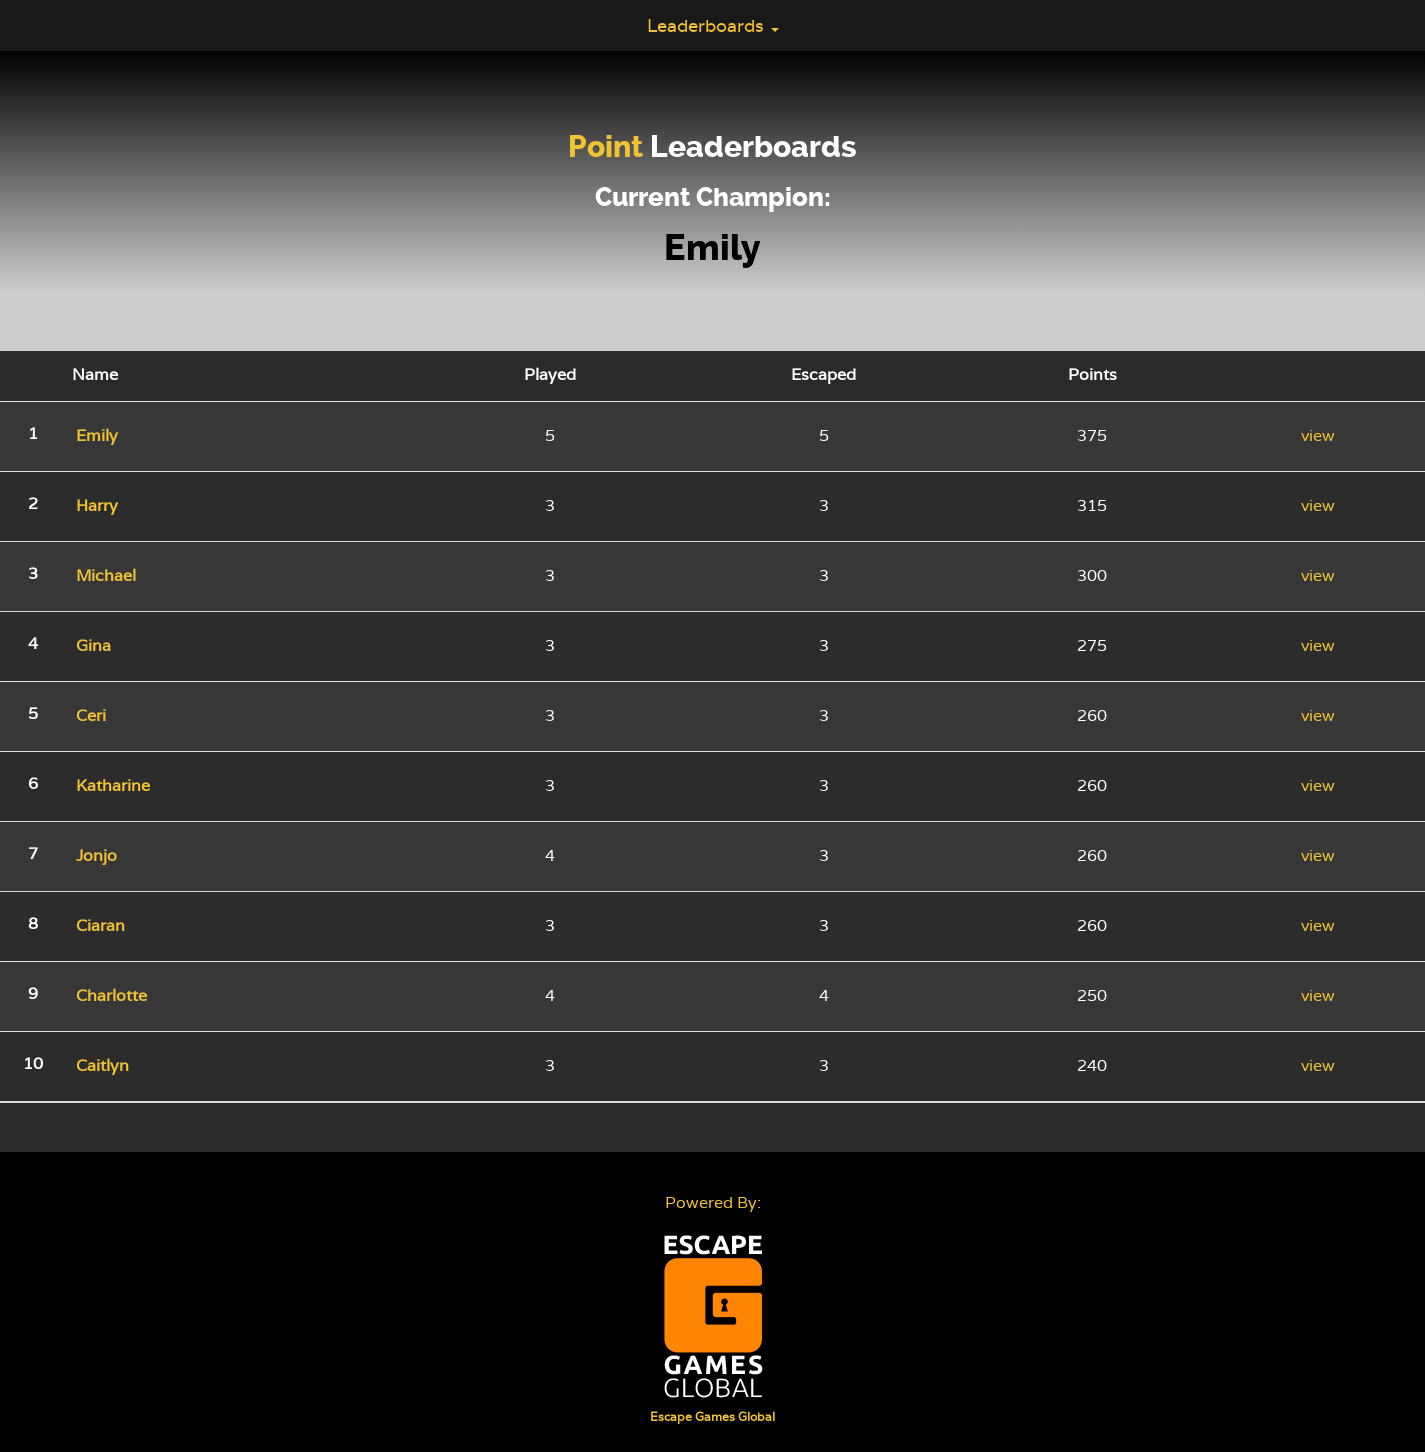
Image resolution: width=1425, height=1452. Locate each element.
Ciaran (100, 925)
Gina (93, 645)
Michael (106, 575)
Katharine (113, 785)
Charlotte (111, 995)
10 (33, 1063)
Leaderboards (713, 25)
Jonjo (96, 855)
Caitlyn (102, 1065)
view (1318, 435)
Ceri (91, 715)
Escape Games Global (712, 1417)
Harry (97, 505)
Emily (712, 248)
